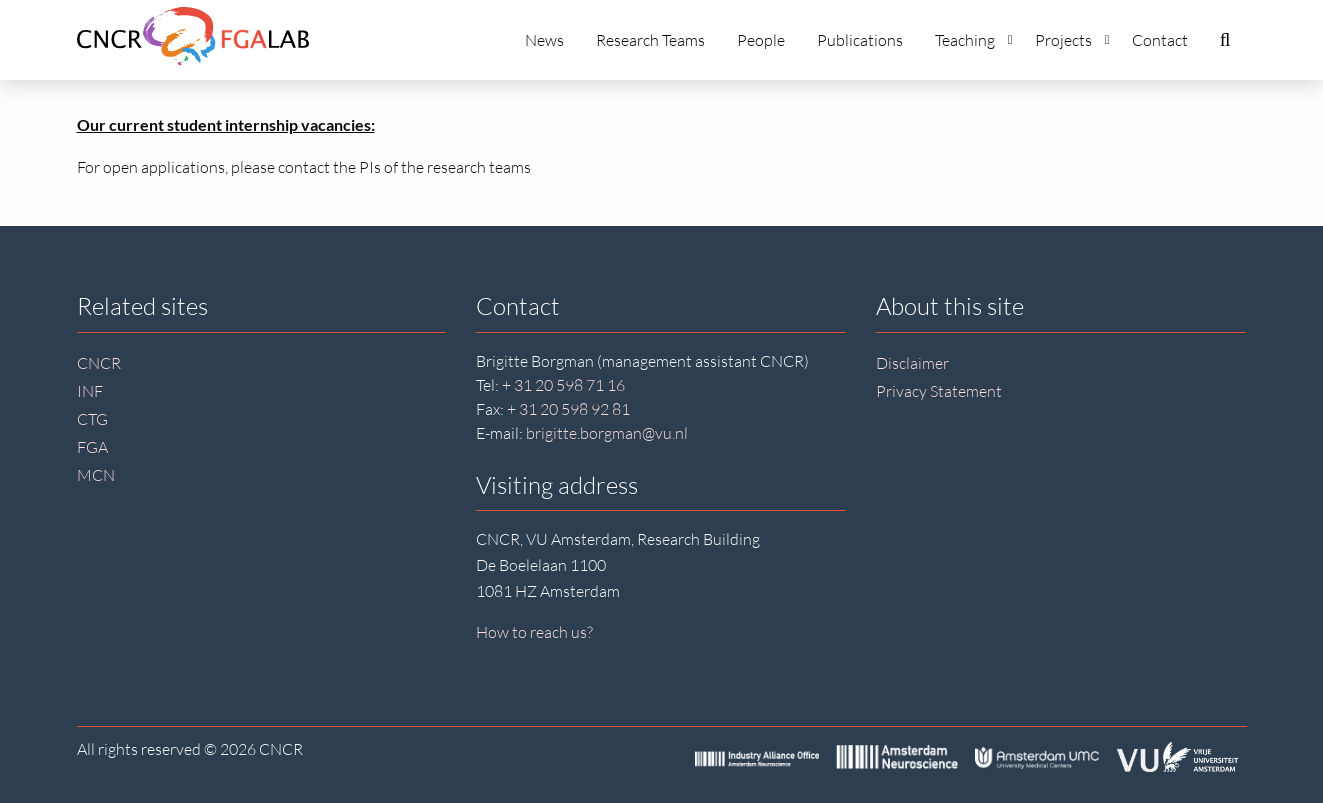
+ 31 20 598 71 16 (563, 385)
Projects (1072, 40)
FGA (92, 447)
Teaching (974, 40)
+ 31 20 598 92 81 (568, 409)
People (761, 40)
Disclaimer (912, 363)
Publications (860, 40)
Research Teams (650, 40)
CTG (92, 419)
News (544, 40)
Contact (1160, 40)
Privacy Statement (939, 391)
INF (90, 391)
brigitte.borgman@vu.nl (607, 433)
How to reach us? (534, 632)
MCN (96, 475)
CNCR (99, 363)
